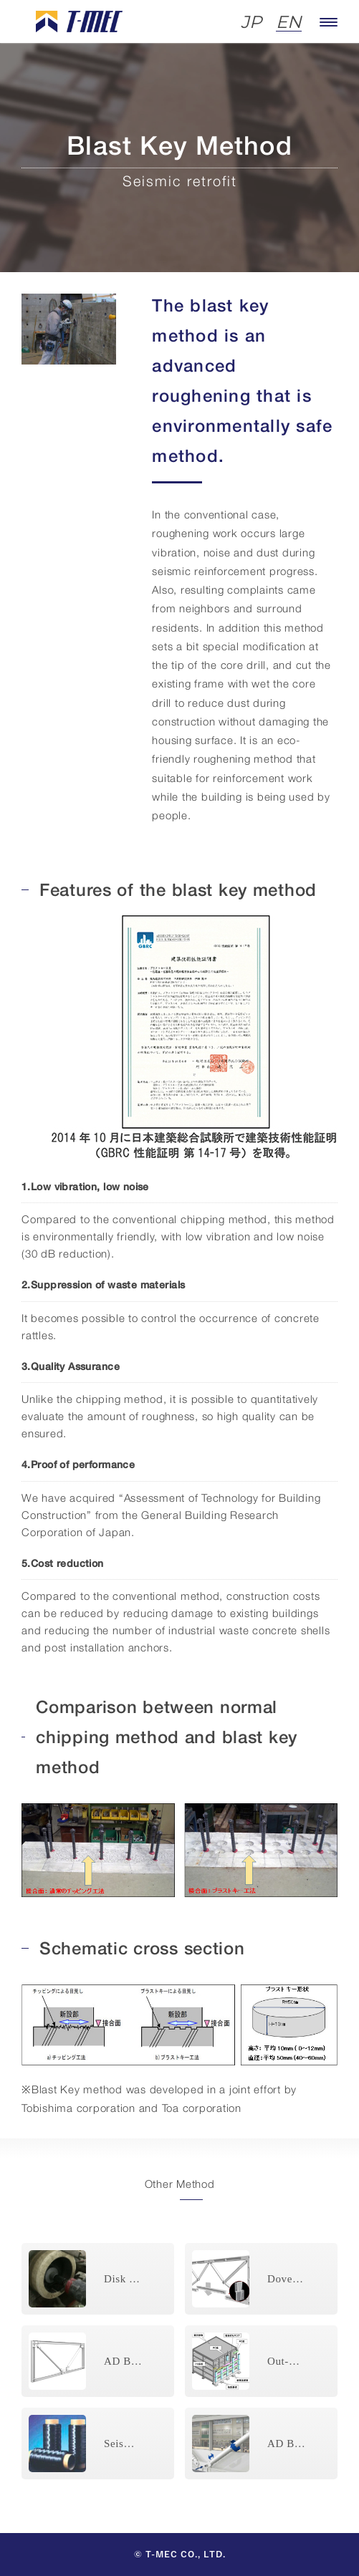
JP (251, 23)
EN (289, 23)
